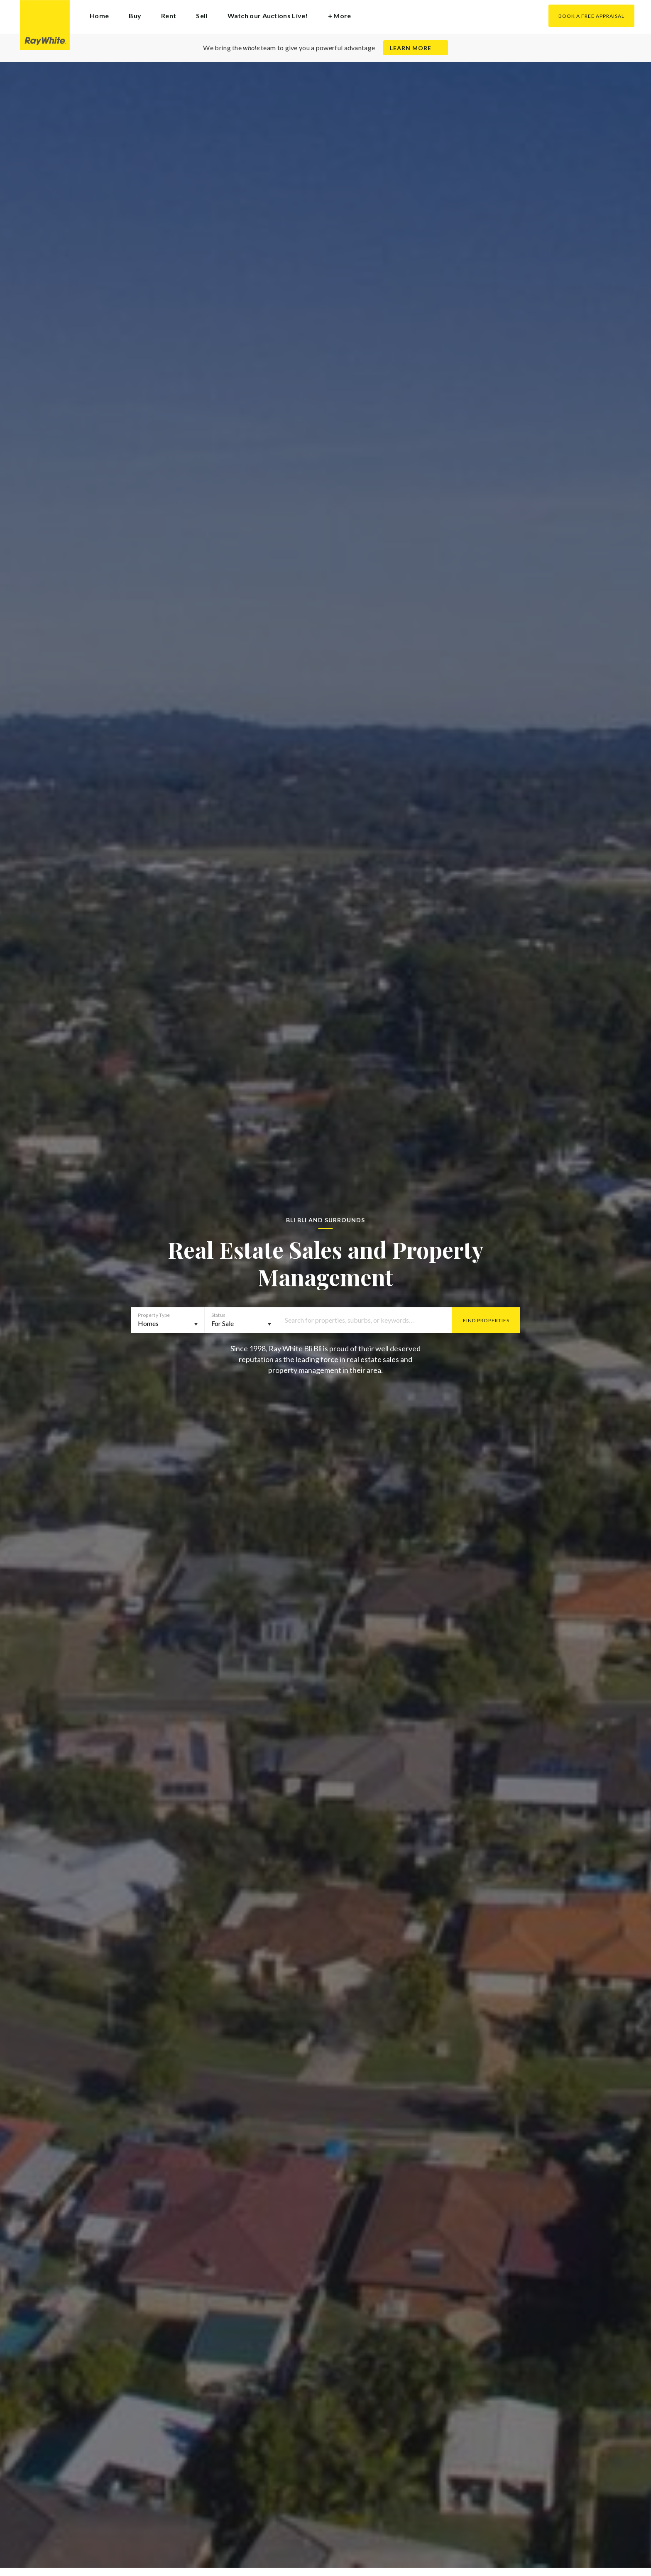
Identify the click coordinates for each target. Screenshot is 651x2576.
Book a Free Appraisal (591, 16)
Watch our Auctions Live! (268, 16)
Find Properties (486, 1320)
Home (99, 16)
